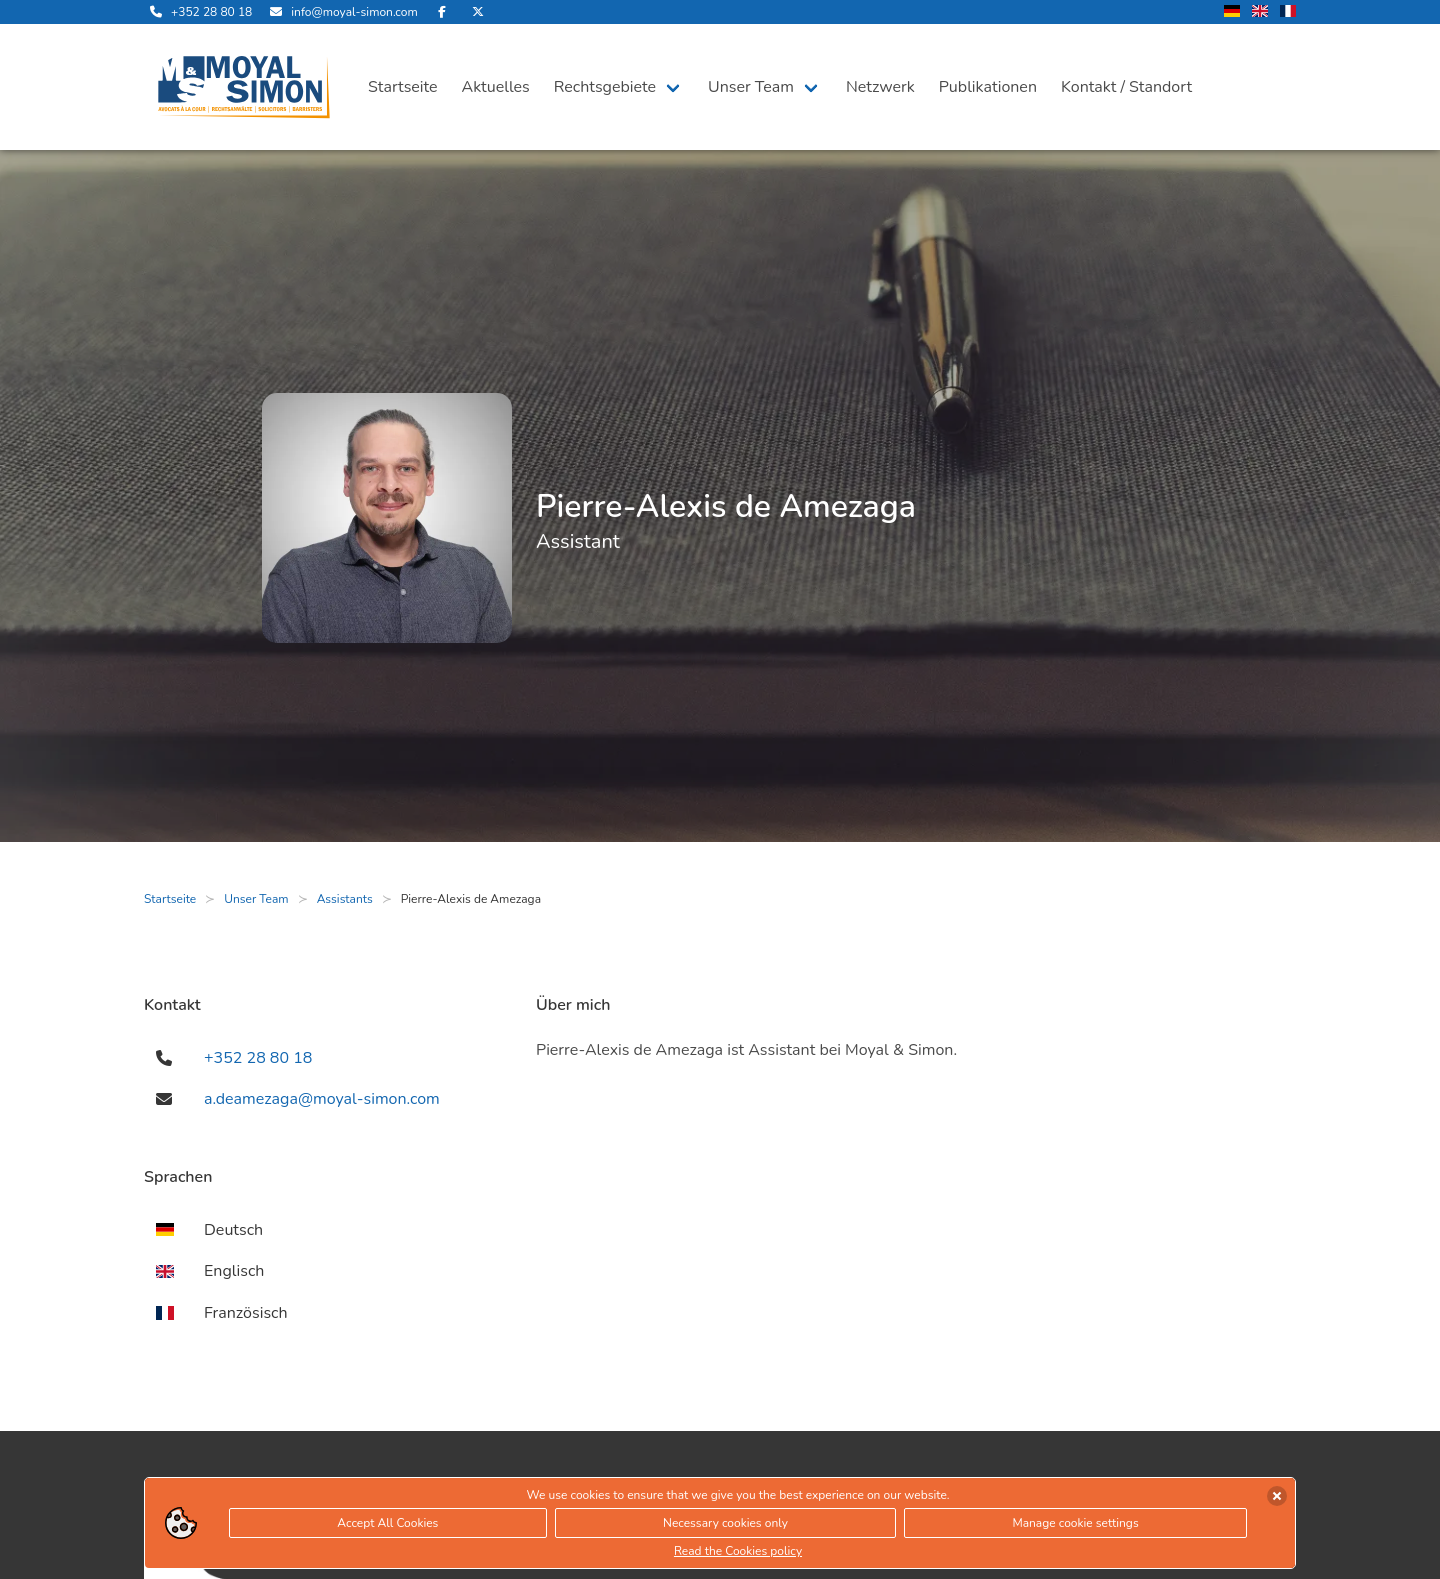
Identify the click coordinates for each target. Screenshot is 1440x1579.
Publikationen (988, 87)
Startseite (403, 87)
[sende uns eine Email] (340, 12)
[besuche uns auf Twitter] (478, 12)
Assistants (345, 899)
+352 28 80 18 (258, 1058)
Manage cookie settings (1075, 1523)
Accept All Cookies (387, 1523)
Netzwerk (880, 87)
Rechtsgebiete (605, 87)
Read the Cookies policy (738, 1551)
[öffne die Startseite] (244, 87)
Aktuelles (496, 87)
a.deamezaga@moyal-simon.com (322, 1099)
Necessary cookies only (725, 1523)
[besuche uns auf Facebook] (442, 12)
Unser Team (751, 87)
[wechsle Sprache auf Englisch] (1260, 12)
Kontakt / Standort (1126, 87)
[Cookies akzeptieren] (1277, 1496)
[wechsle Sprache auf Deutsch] (1232, 12)
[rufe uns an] (198, 12)
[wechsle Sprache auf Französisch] (1288, 12)
